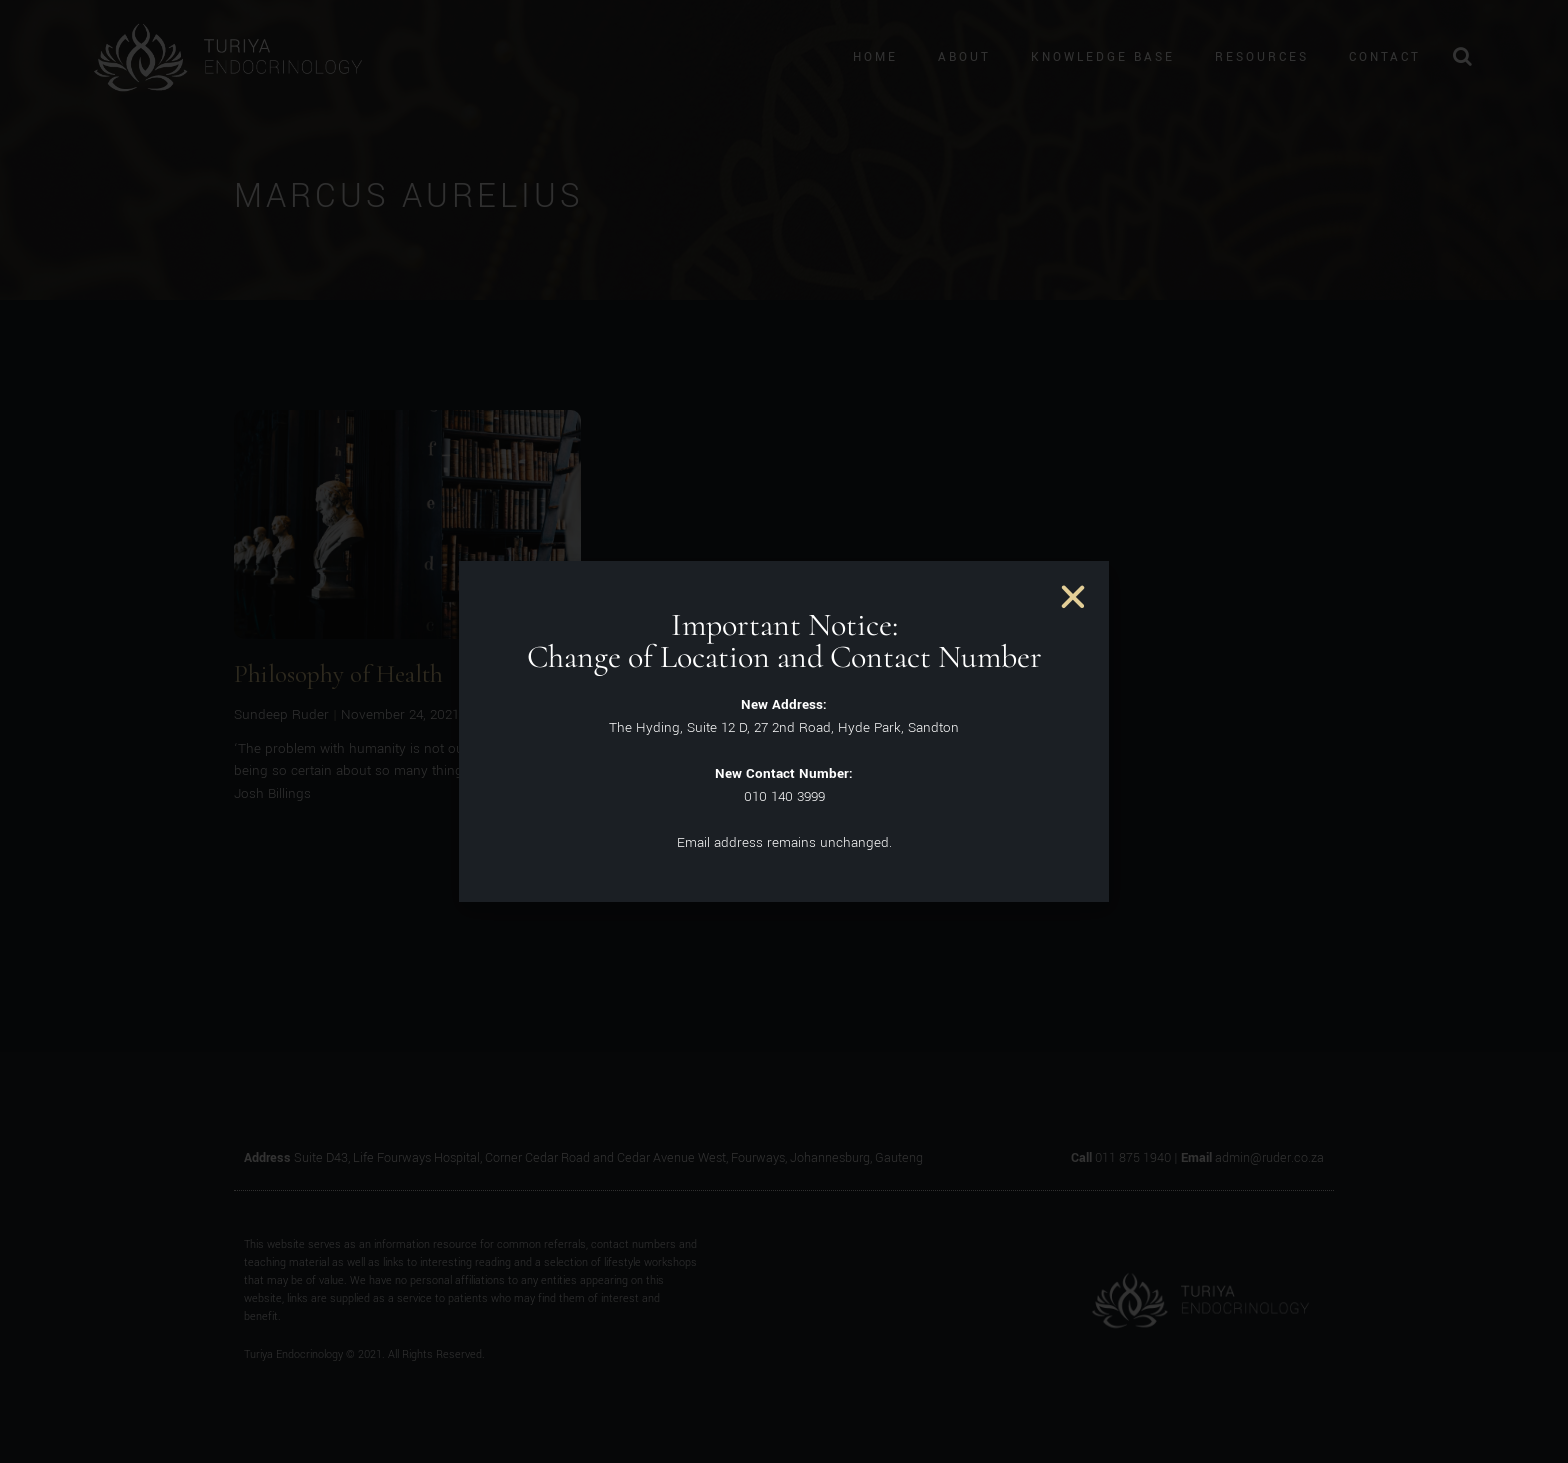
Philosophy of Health (338, 674)
